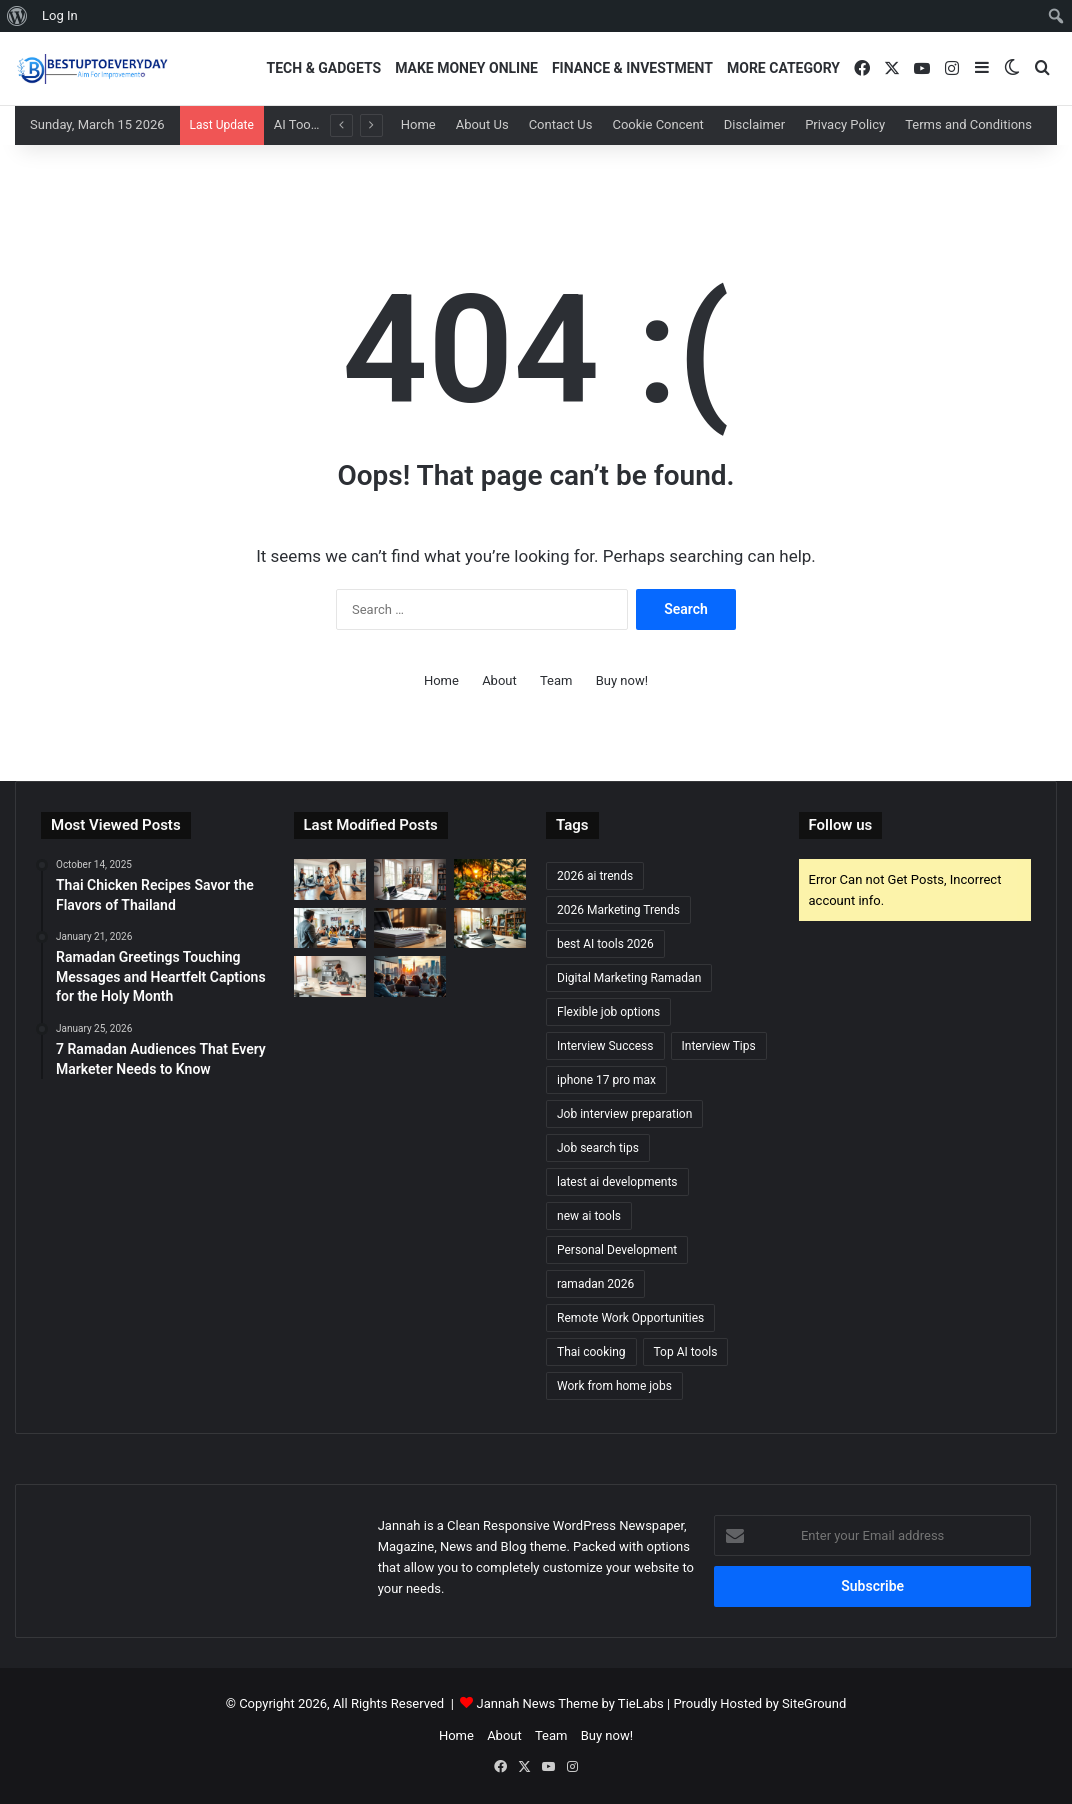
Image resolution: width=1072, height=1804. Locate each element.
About (499, 680)
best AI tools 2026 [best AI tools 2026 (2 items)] (605, 944)
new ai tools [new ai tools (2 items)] (589, 1216)
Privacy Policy (845, 124)
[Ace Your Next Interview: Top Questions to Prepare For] (410, 928)
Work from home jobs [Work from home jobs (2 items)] (614, 1386)
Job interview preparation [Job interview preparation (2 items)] (624, 1114)
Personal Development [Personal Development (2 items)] (617, 1250)
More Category (783, 68)
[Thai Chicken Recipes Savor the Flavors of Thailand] (490, 879)
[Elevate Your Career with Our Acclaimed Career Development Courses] (330, 928)
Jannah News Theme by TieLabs (570, 1703)
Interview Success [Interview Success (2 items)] (605, 1046)
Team (556, 680)
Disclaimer (754, 124)
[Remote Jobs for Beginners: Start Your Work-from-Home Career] (410, 879)
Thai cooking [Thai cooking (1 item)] (591, 1352)
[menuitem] (17, 16)
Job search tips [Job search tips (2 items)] (598, 1148)
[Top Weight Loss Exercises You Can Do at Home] (330, 879)
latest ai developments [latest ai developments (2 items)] (617, 1182)
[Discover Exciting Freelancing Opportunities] (410, 976)
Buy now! (622, 680)
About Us (482, 124)
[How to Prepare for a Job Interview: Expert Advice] (330, 976)
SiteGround (814, 1703)
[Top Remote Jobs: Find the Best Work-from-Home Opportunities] (490, 928)
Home (418, 124)
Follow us (841, 825)
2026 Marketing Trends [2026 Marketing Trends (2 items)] (618, 910)
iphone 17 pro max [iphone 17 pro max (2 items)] (606, 1080)
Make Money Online (466, 68)
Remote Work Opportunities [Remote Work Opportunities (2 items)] (630, 1318)
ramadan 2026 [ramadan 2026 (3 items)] (595, 1284)
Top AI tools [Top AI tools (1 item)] (686, 1352)
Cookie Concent (657, 124)
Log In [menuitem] (60, 15)
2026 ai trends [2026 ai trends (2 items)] (595, 876)
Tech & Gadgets (324, 68)
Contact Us (561, 124)
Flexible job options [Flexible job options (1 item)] (608, 1012)
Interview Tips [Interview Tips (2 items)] (719, 1046)
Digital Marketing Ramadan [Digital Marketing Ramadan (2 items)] (629, 978)
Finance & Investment (632, 68)
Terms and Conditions (968, 124)
